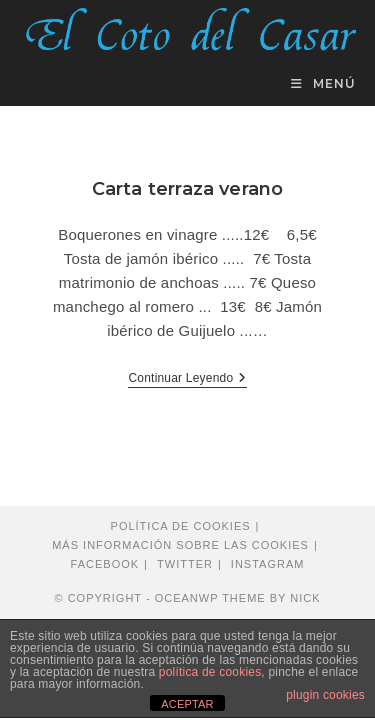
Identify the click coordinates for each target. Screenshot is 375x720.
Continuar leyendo (187, 379)
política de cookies (210, 672)
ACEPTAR (187, 704)
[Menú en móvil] (323, 83)
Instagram (268, 564)
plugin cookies (325, 695)
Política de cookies (181, 526)
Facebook (105, 564)
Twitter (185, 564)
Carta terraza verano (188, 189)
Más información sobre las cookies (180, 545)
